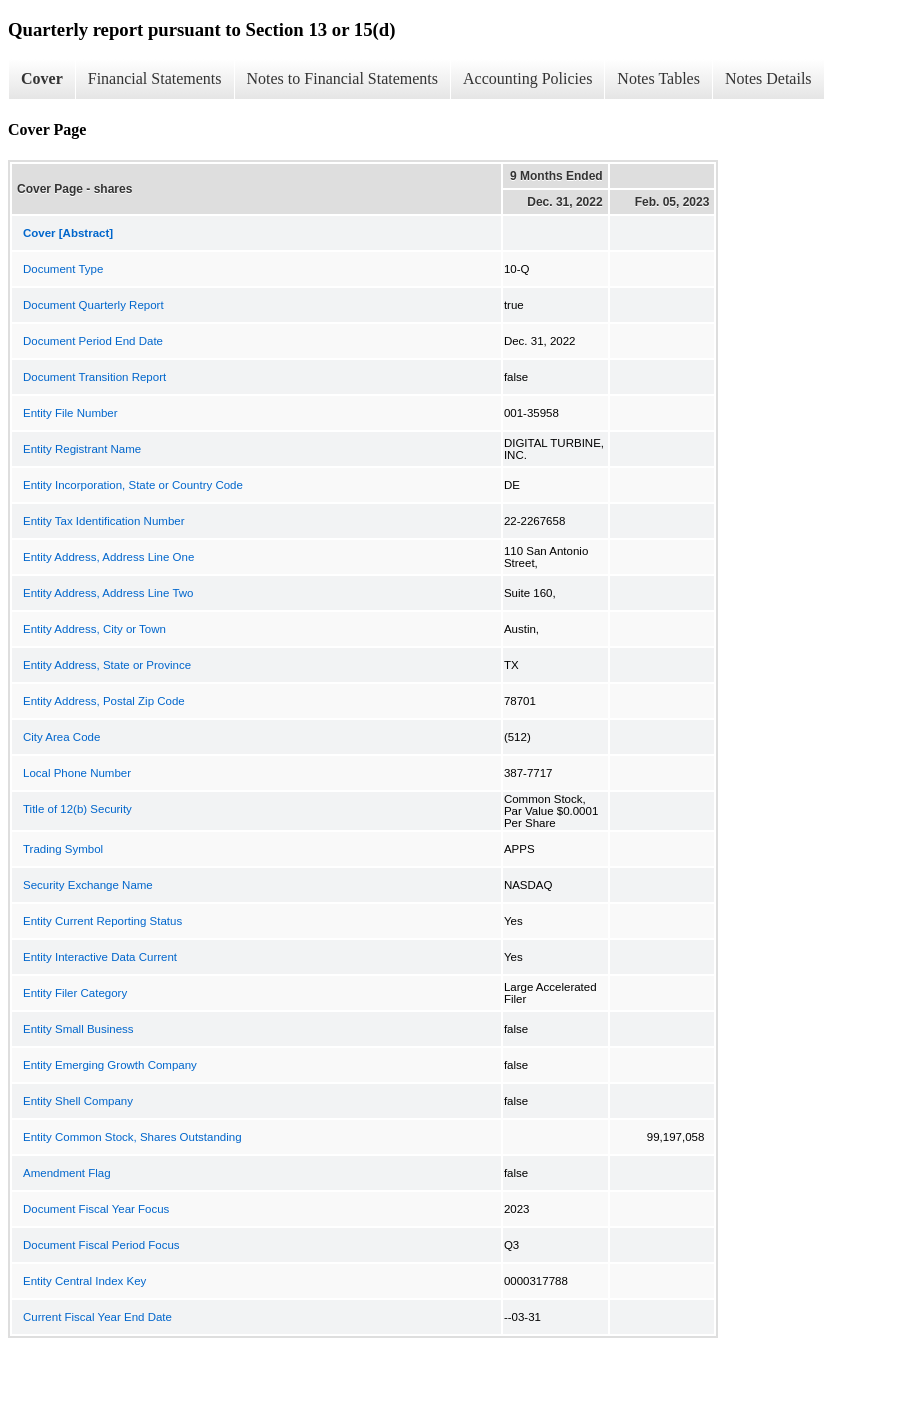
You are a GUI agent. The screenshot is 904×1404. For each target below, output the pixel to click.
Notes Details (768, 78)
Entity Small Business (78, 1029)
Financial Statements (155, 78)
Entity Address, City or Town (94, 629)
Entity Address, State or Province (107, 665)
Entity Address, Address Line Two (108, 593)
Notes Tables (658, 78)
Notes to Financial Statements (343, 78)
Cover (42, 78)
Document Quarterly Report (93, 305)
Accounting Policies (527, 78)
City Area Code (61, 737)
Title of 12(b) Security (77, 809)
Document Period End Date (93, 341)
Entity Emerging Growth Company (110, 1065)
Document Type (63, 269)
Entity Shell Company (78, 1101)
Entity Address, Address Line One (108, 557)
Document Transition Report (94, 377)
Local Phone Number (77, 773)
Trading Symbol (63, 849)
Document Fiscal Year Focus (96, 1209)
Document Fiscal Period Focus (101, 1245)
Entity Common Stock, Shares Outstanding (132, 1137)
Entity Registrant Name (82, 449)
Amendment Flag (67, 1173)
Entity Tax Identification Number (104, 521)
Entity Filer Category (75, 993)
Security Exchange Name (88, 885)
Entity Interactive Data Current (100, 957)
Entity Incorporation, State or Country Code (133, 485)
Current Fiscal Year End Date (97, 1317)
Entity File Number (70, 413)
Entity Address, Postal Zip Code (104, 701)
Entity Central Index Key (84, 1281)
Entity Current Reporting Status (102, 921)
